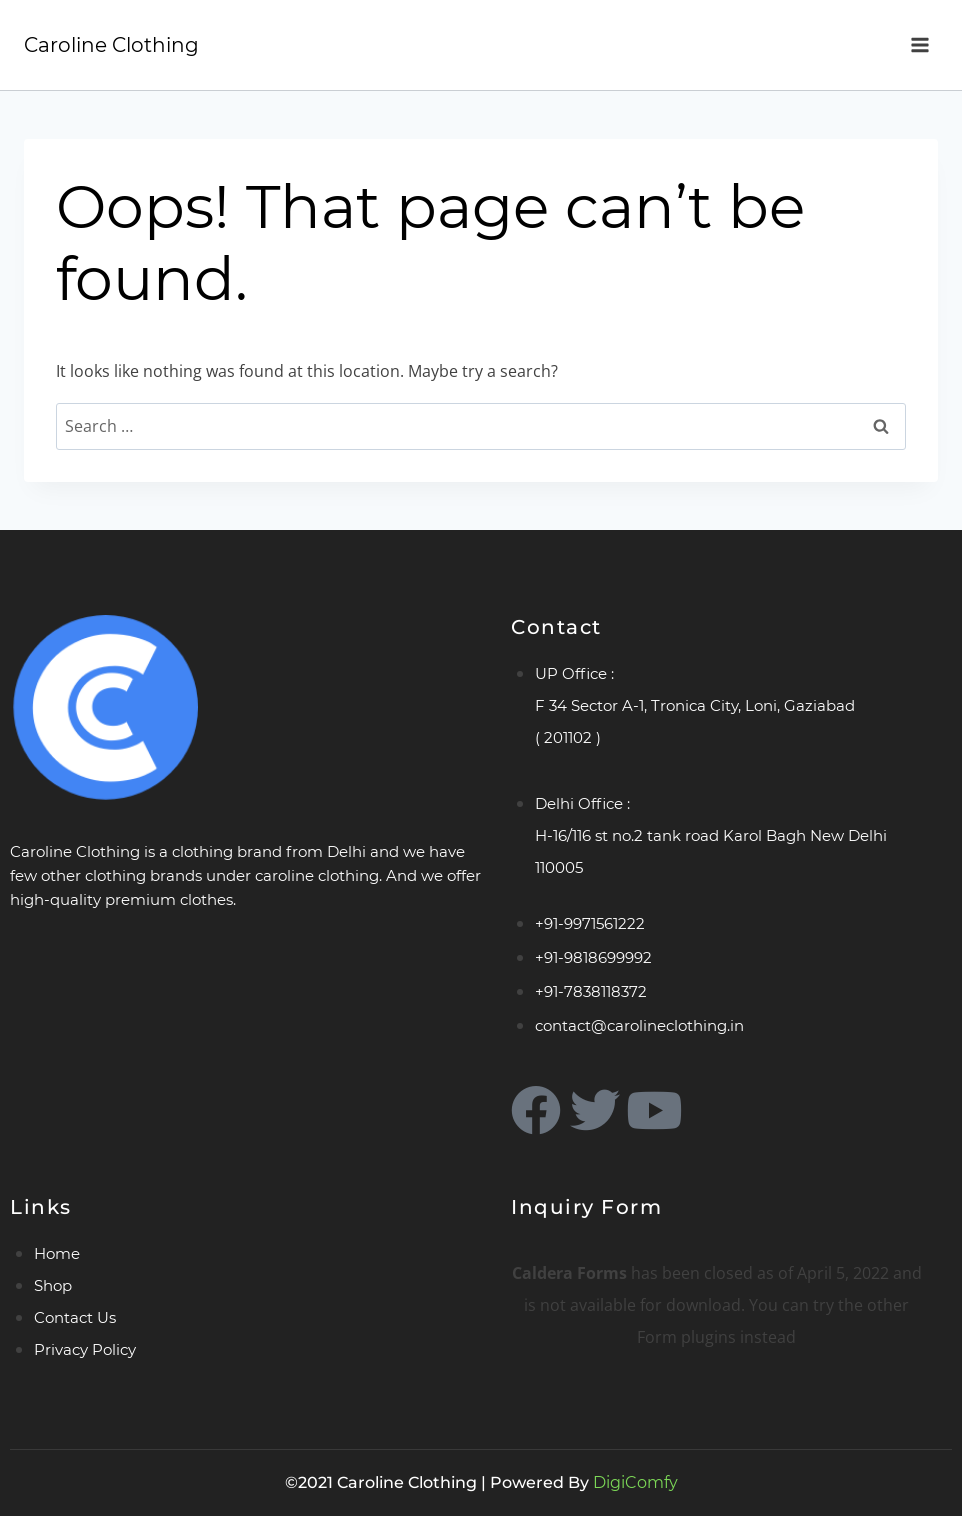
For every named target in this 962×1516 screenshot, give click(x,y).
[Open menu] (919, 44)
